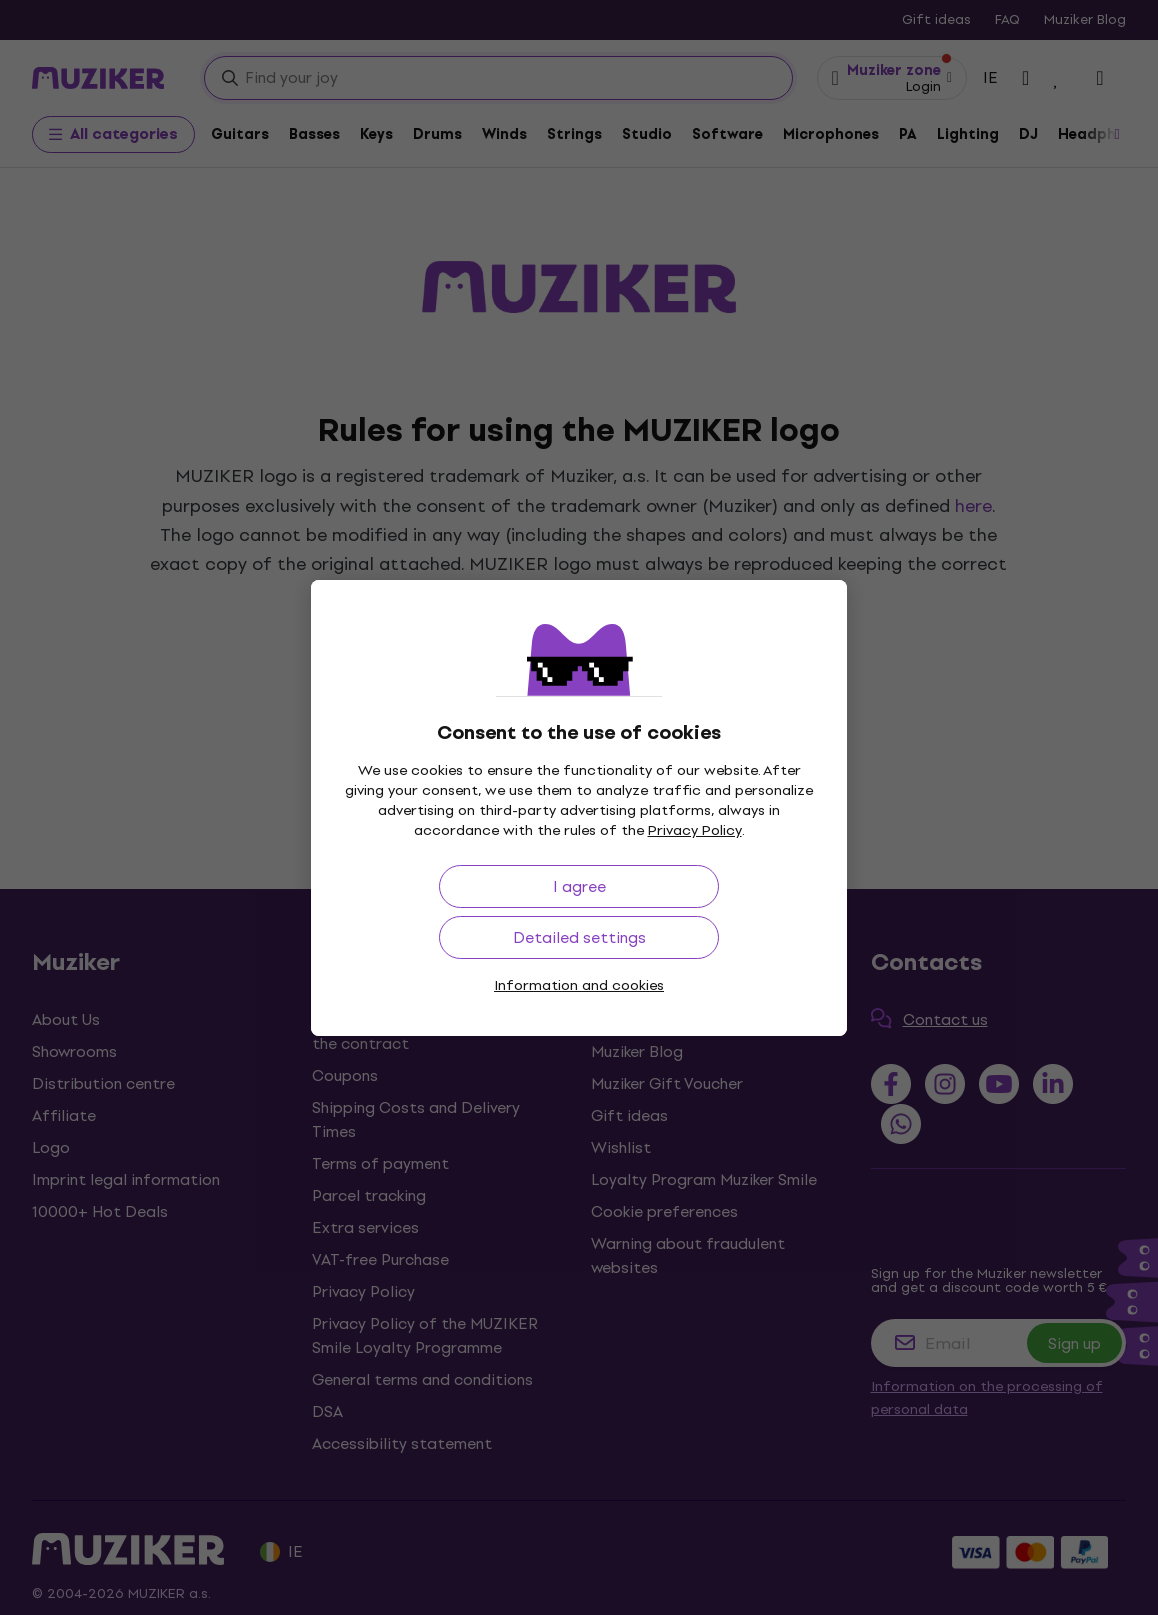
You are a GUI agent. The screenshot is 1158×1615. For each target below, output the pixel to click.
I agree (579, 886)
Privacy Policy (695, 830)
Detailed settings (579, 937)
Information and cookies (579, 985)
